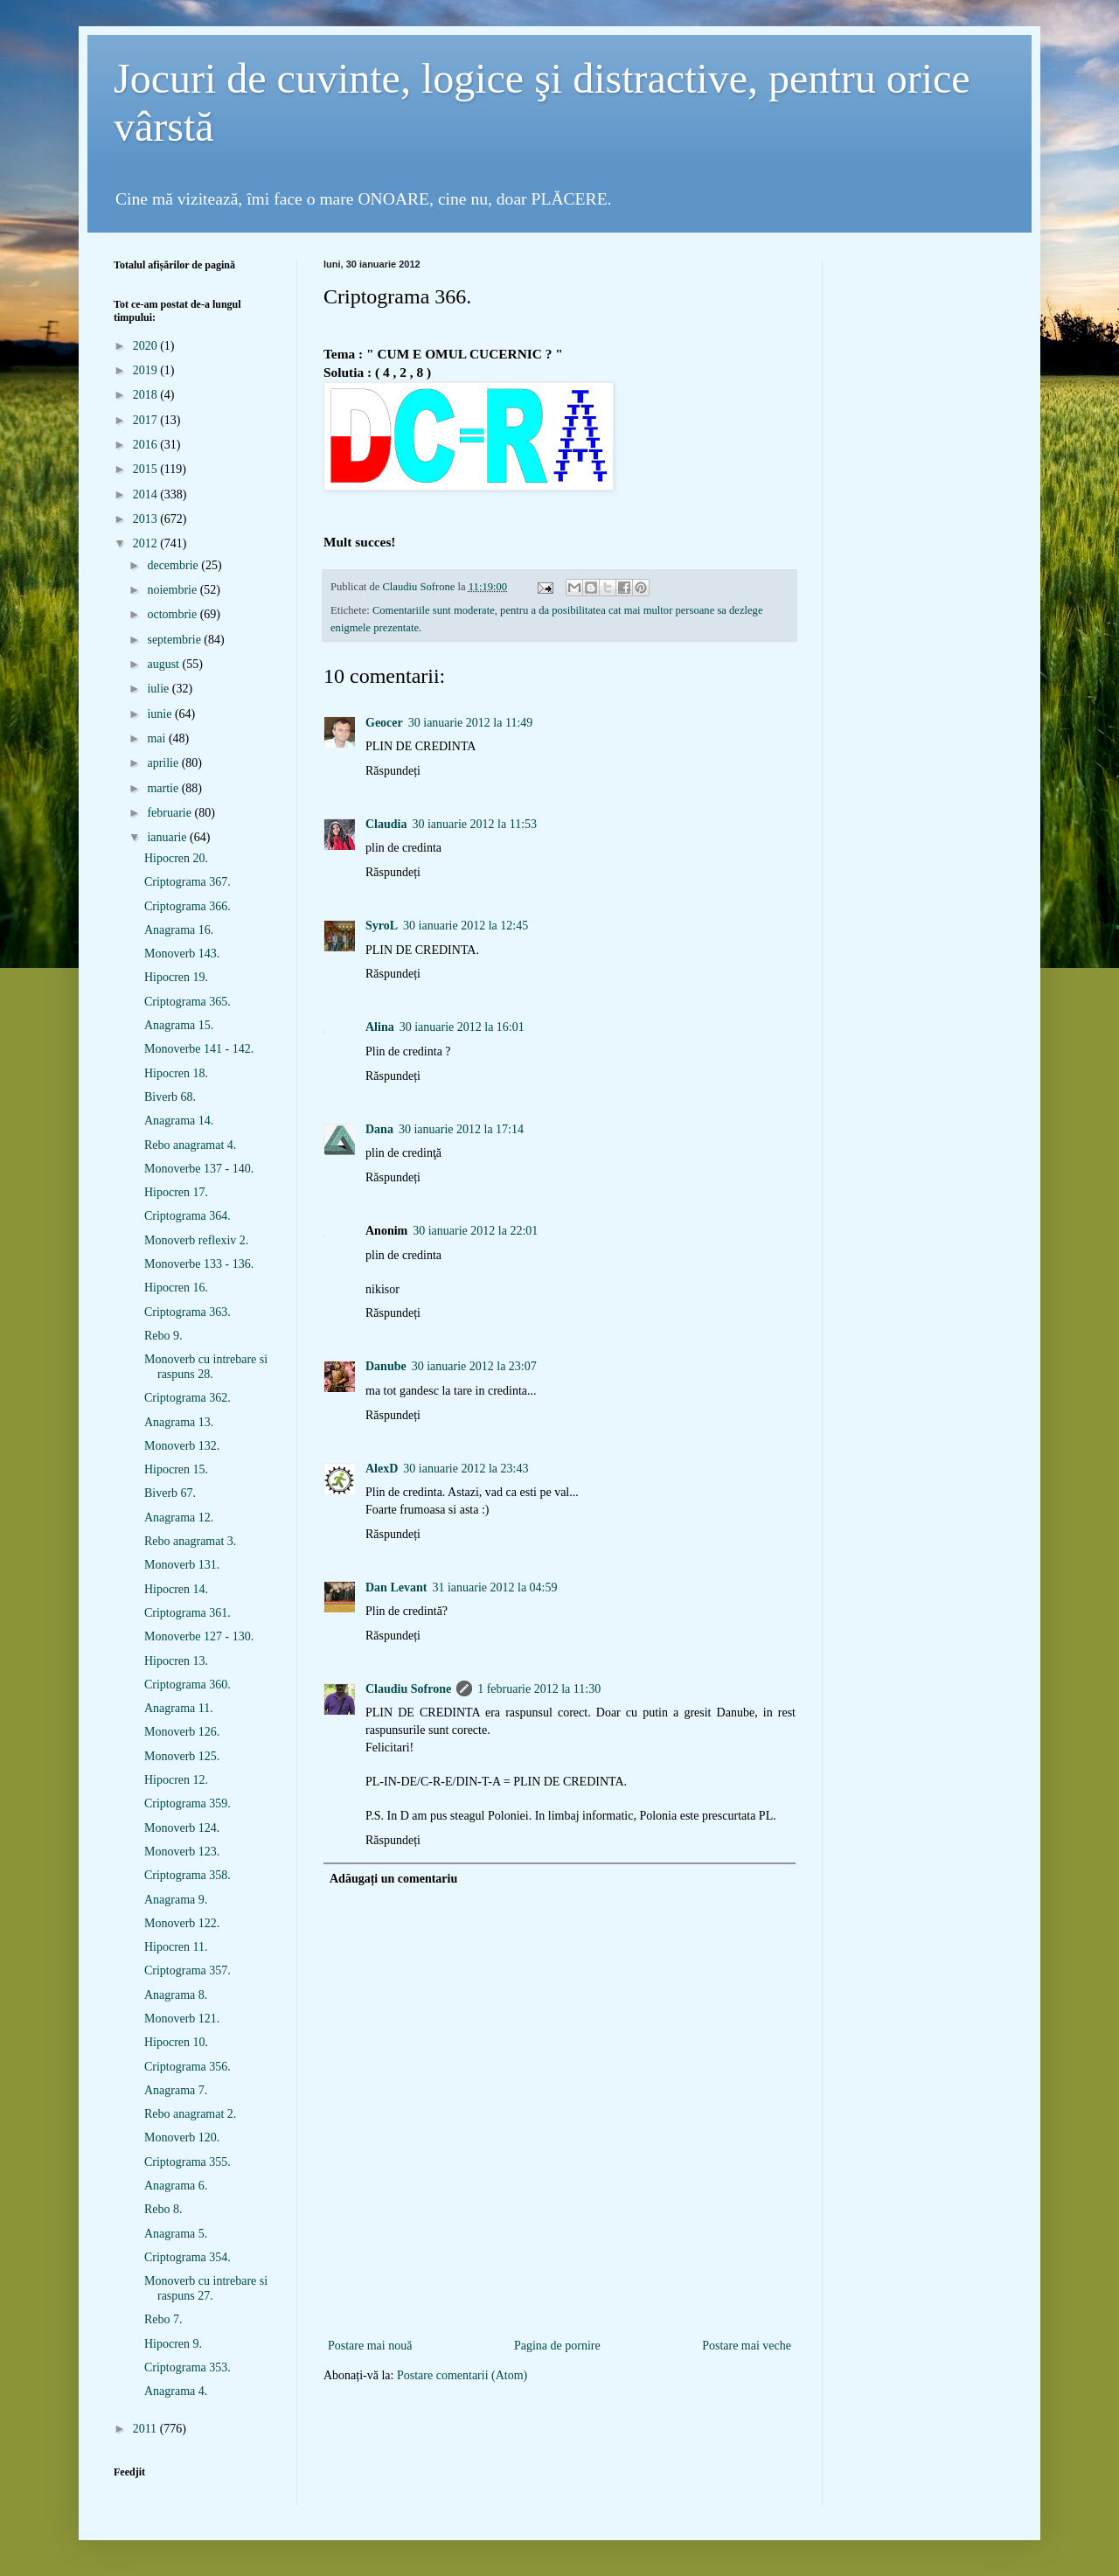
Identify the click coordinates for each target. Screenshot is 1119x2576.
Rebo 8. (163, 2209)
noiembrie (173, 589)
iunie (161, 714)
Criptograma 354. (187, 2257)
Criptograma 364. (187, 1215)
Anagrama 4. (175, 2391)
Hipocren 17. (176, 1192)
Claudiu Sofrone (408, 1688)
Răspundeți (392, 770)
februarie (170, 812)
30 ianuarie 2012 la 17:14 (461, 1129)
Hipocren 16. (176, 1287)
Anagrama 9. (175, 1899)
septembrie (175, 639)
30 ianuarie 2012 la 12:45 (465, 925)
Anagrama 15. (178, 1025)
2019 (147, 370)
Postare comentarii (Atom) (462, 2375)
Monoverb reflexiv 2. (196, 1240)
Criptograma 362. (187, 1397)
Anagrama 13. (178, 1422)
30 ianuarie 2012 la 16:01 (462, 1027)
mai (158, 738)
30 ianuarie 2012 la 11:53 (474, 824)
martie (164, 788)
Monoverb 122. (181, 1923)
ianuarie (168, 837)
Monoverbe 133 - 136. (199, 1264)
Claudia (386, 824)
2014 (147, 494)
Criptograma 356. (187, 2066)
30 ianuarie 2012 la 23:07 (474, 1366)
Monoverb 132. (181, 1445)
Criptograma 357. (187, 1970)
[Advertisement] (559, 2306)
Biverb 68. (170, 1097)
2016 (147, 444)
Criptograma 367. (187, 881)
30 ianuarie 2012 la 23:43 (465, 1468)
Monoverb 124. (181, 1828)
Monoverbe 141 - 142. (199, 1048)
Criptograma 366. (187, 906)
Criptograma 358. (187, 1875)
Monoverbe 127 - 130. (199, 1636)
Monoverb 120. (181, 2137)
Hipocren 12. (176, 1779)
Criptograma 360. (187, 1684)
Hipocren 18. (176, 1073)
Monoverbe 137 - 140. (199, 1168)
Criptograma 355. (187, 2162)
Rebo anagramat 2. (190, 2113)
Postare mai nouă (370, 2345)
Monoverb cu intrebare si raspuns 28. (206, 1367)
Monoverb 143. (181, 953)
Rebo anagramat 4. (190, 1145)
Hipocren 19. (176, 977)
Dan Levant (396, 1587)
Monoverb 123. (181, 1851)
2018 (147, 394)
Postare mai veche (746, 2345)
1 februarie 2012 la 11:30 (539, 1688)
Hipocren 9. (173, 2343)
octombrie (173, 614)
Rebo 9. (163, 1335)
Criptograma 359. (187, 1803)
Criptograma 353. (187, 2367)
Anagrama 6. (175, 2185)
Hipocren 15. (176, 1469)
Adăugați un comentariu (393, 1878)
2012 (147, 543)
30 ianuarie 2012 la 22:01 (475, 1230)
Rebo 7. (163, 2319)
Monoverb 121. (181, 2018)
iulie (159, 688)
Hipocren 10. (176, 2042)
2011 (146, 2428)
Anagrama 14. (178, 1120)
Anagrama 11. (178, 1708)
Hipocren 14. (176, 1589)
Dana (379, 1129)
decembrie (174, 565)
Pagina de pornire (557, 2345)
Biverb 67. (170, 1493)
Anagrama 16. (178, 929)
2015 (147, 469)
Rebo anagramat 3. (190, 1541)
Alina (379, 1027)
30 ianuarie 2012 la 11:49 (470, 722)
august (164, 664)
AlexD (381, 1468)
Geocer (384, 722)
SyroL (381, 925)
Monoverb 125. (181, 1756)
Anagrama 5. (175, 2233)
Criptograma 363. (187, 1312)
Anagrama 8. (175, 1995)
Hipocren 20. (176, 858)
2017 (147, 420)
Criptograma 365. (187, 1001)
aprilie (164, 762)
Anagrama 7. (175, 2090)
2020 (147, 345)
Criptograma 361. (187, 1612)
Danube (386, 1366)
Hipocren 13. (176, 1660)
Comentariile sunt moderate (433, 610)
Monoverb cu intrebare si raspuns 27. (206, 2288)
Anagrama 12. (178, 1517)
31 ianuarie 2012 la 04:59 (494, 1587)
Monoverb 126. (181, 1731)
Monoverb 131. (181, 1564)
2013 (147, 519)
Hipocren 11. (176, 1946)
